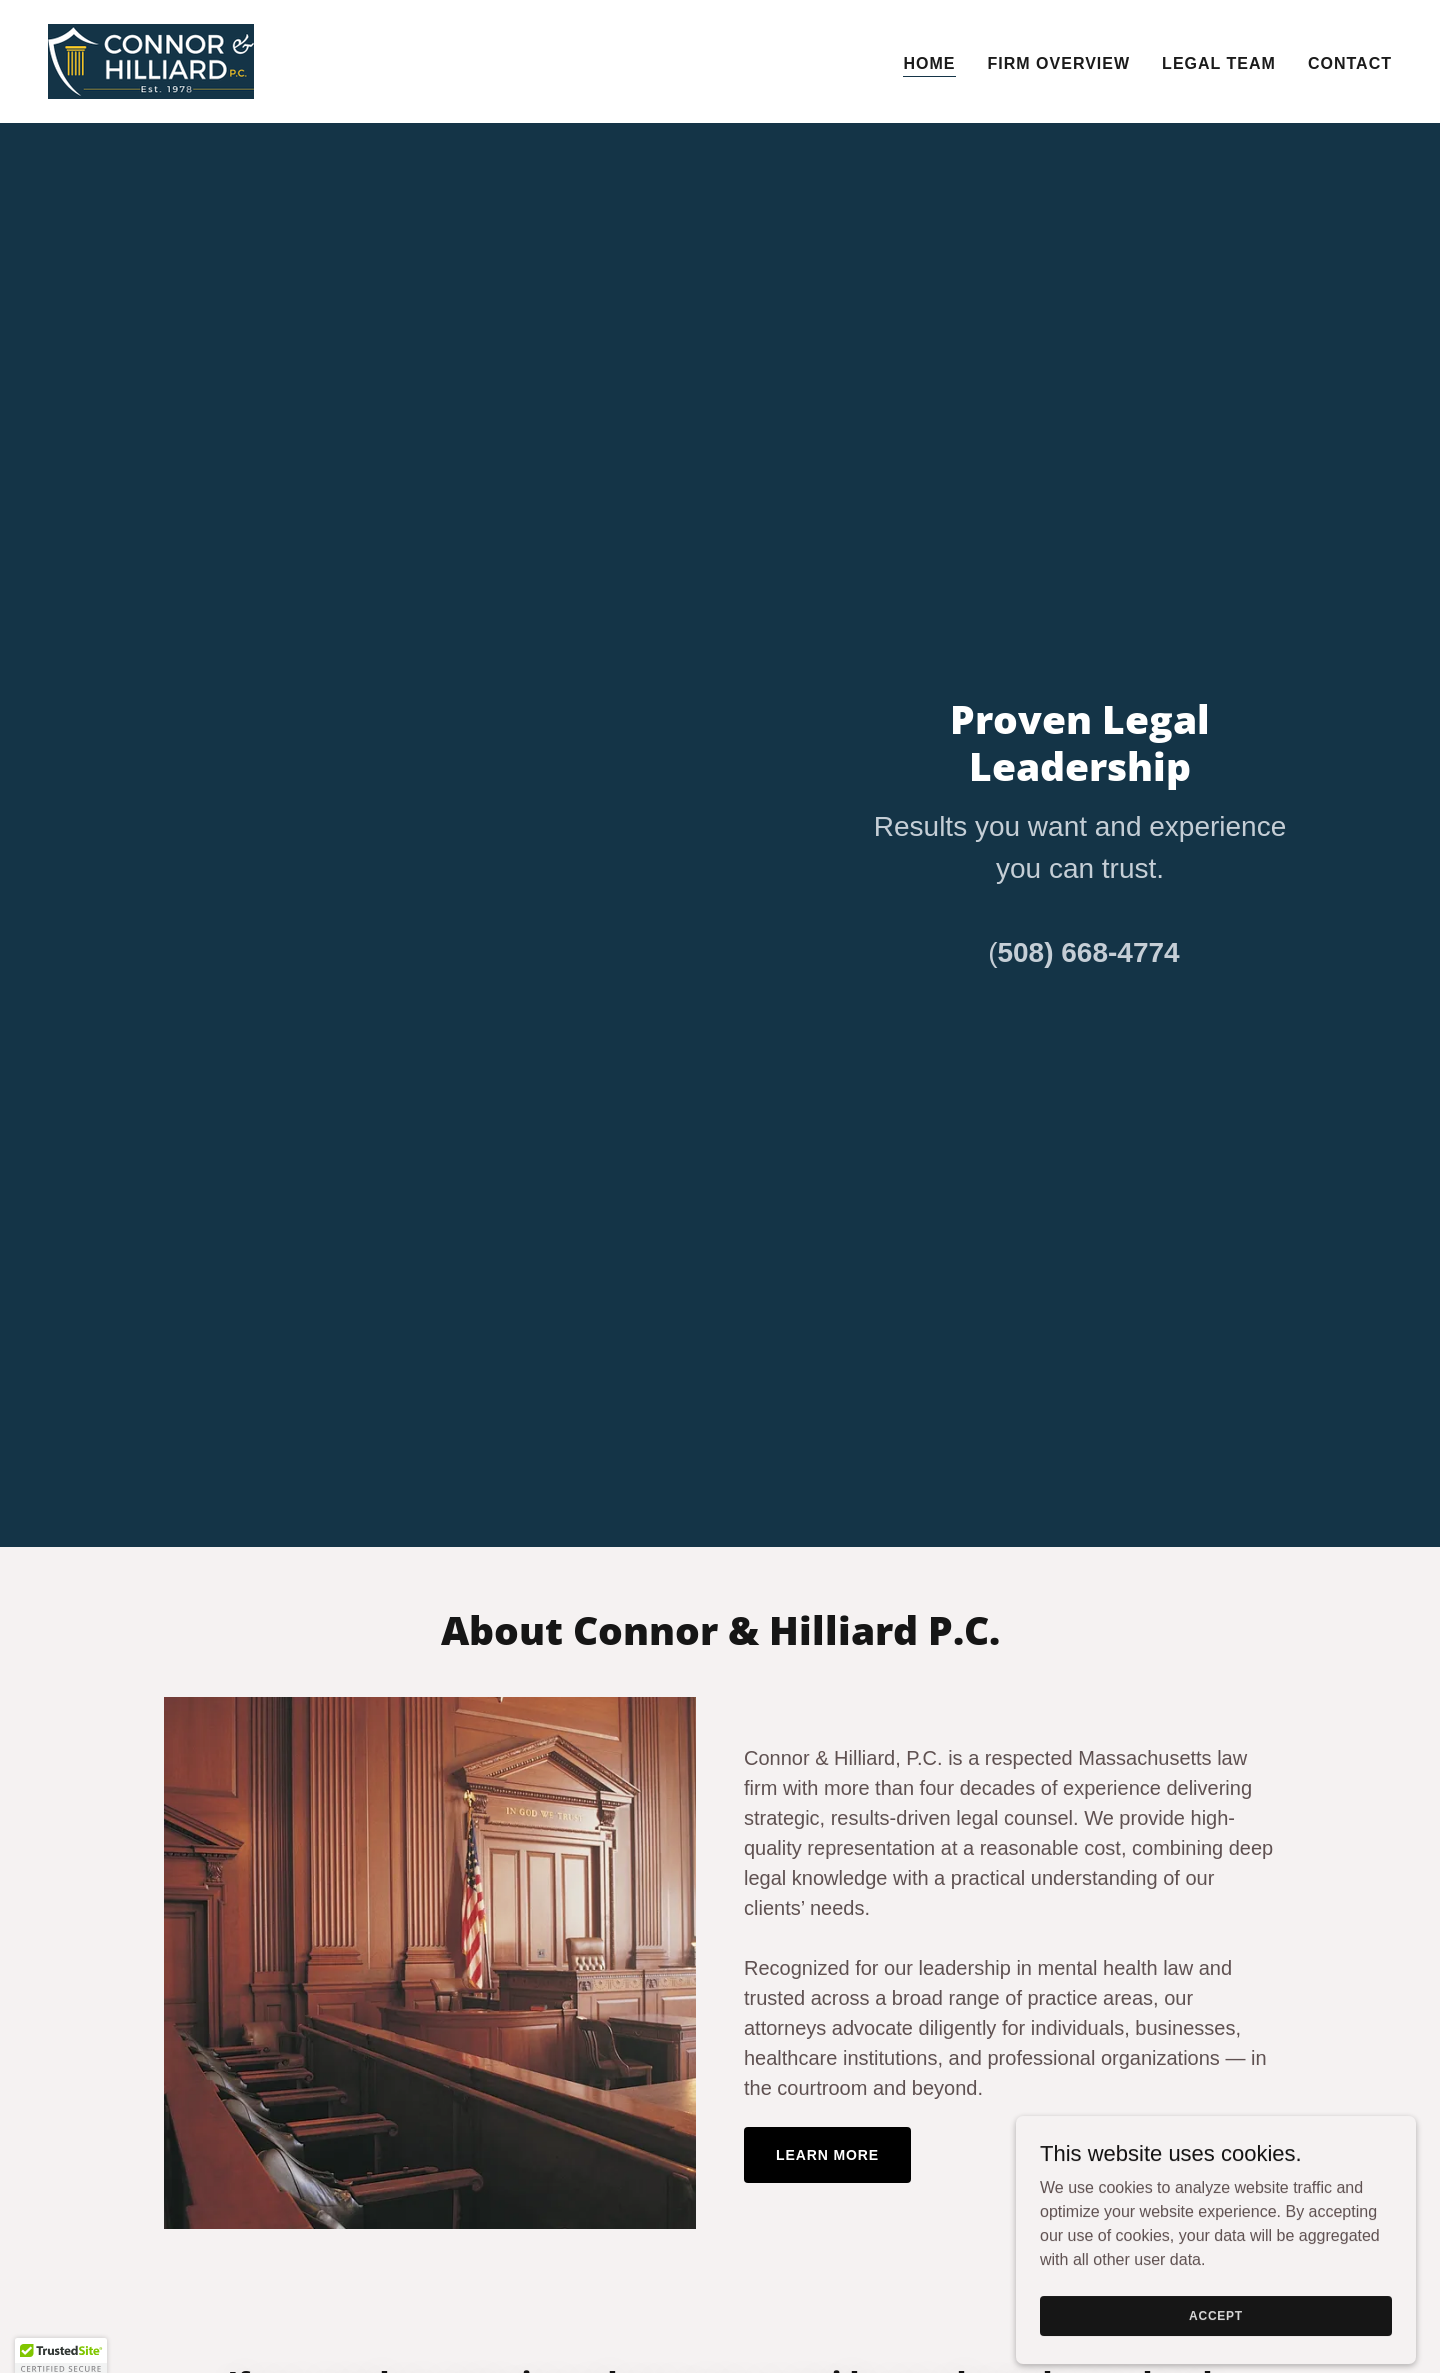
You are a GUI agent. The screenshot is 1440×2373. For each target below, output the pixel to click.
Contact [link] (1350, 63)
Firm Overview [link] (1059, 63)
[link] (151, 60)
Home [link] (929, 63)
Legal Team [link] (1219, 63)
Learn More (827, 2155)
